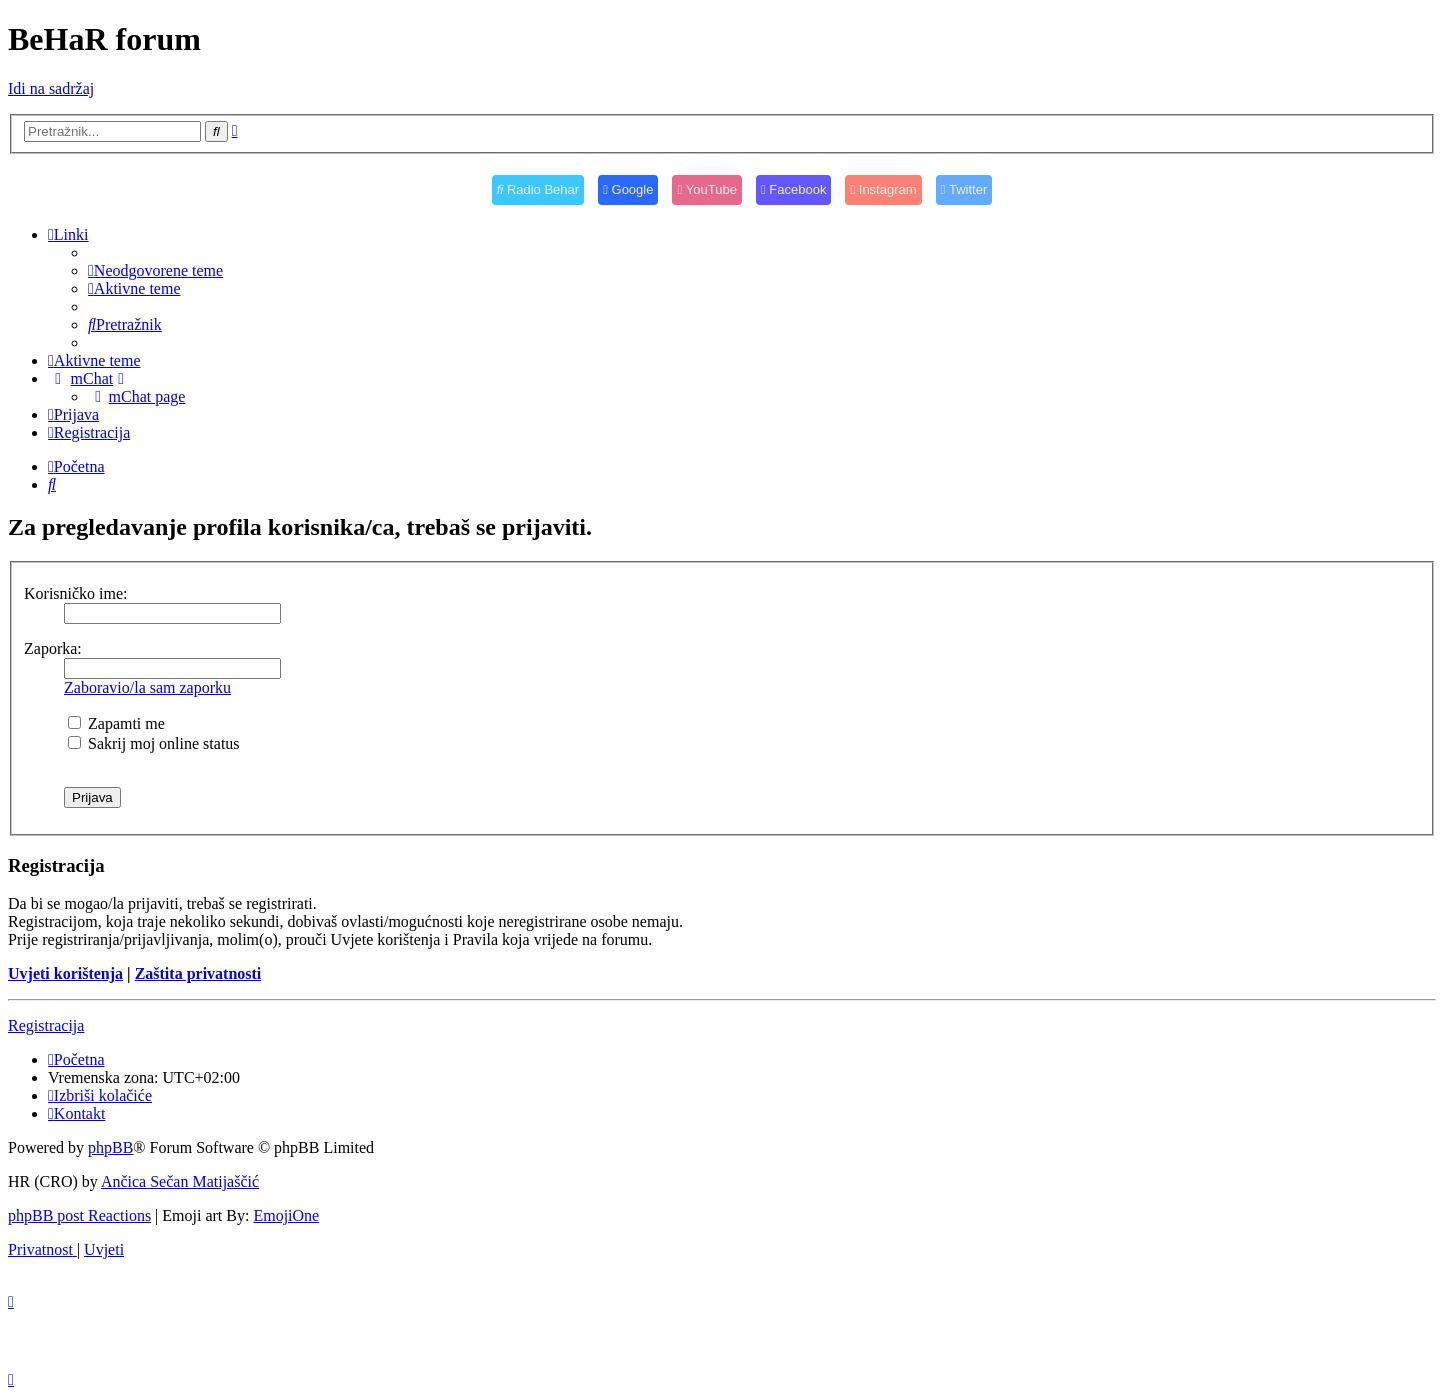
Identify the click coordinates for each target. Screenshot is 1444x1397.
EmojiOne (286, 1215)
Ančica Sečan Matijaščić (180, 1181)
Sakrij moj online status (154, 743)
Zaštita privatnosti (198, 973)
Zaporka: (53, 648)
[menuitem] (155, 270)
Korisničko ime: (76, 593)
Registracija (46, 1025)
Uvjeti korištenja (65, 973)
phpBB (110, 1147)
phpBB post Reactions (79, 1215)
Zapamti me (116, 723)
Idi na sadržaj (51, 88)
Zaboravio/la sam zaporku (147, 687)
